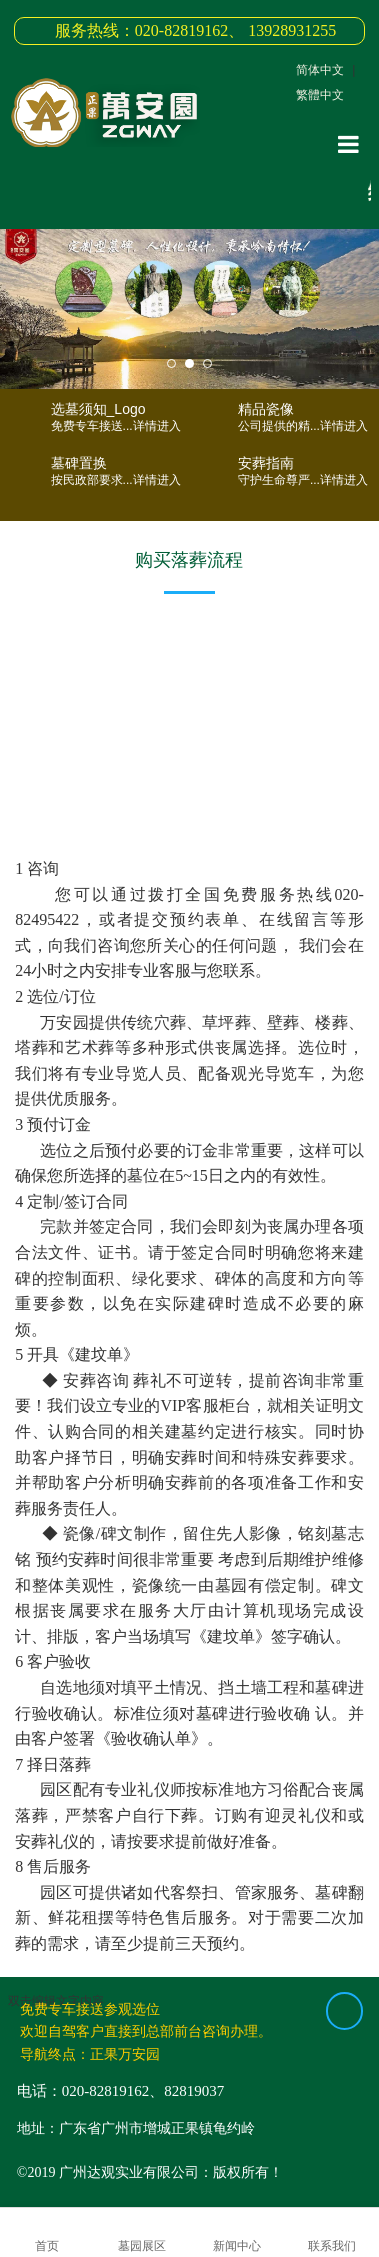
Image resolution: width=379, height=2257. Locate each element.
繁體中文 (320, 95)
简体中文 (320, 70)
